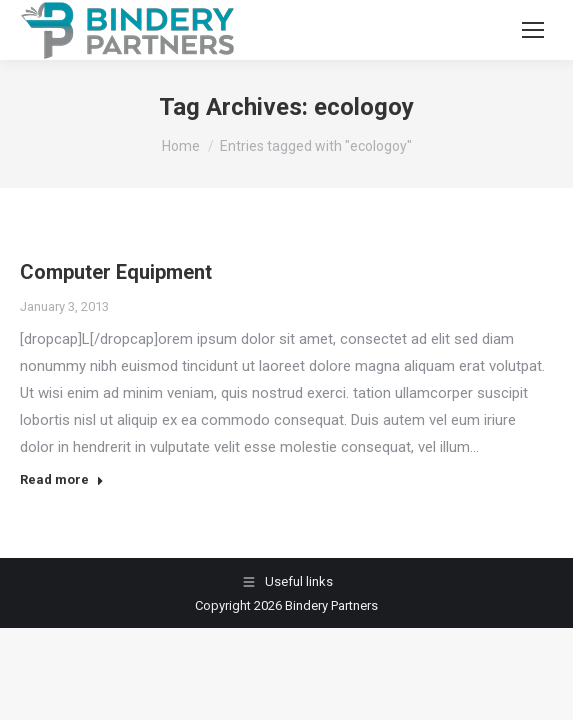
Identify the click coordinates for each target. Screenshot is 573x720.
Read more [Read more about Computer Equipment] (62, 479)
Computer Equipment (116, 272)
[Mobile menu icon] (533, 30)
